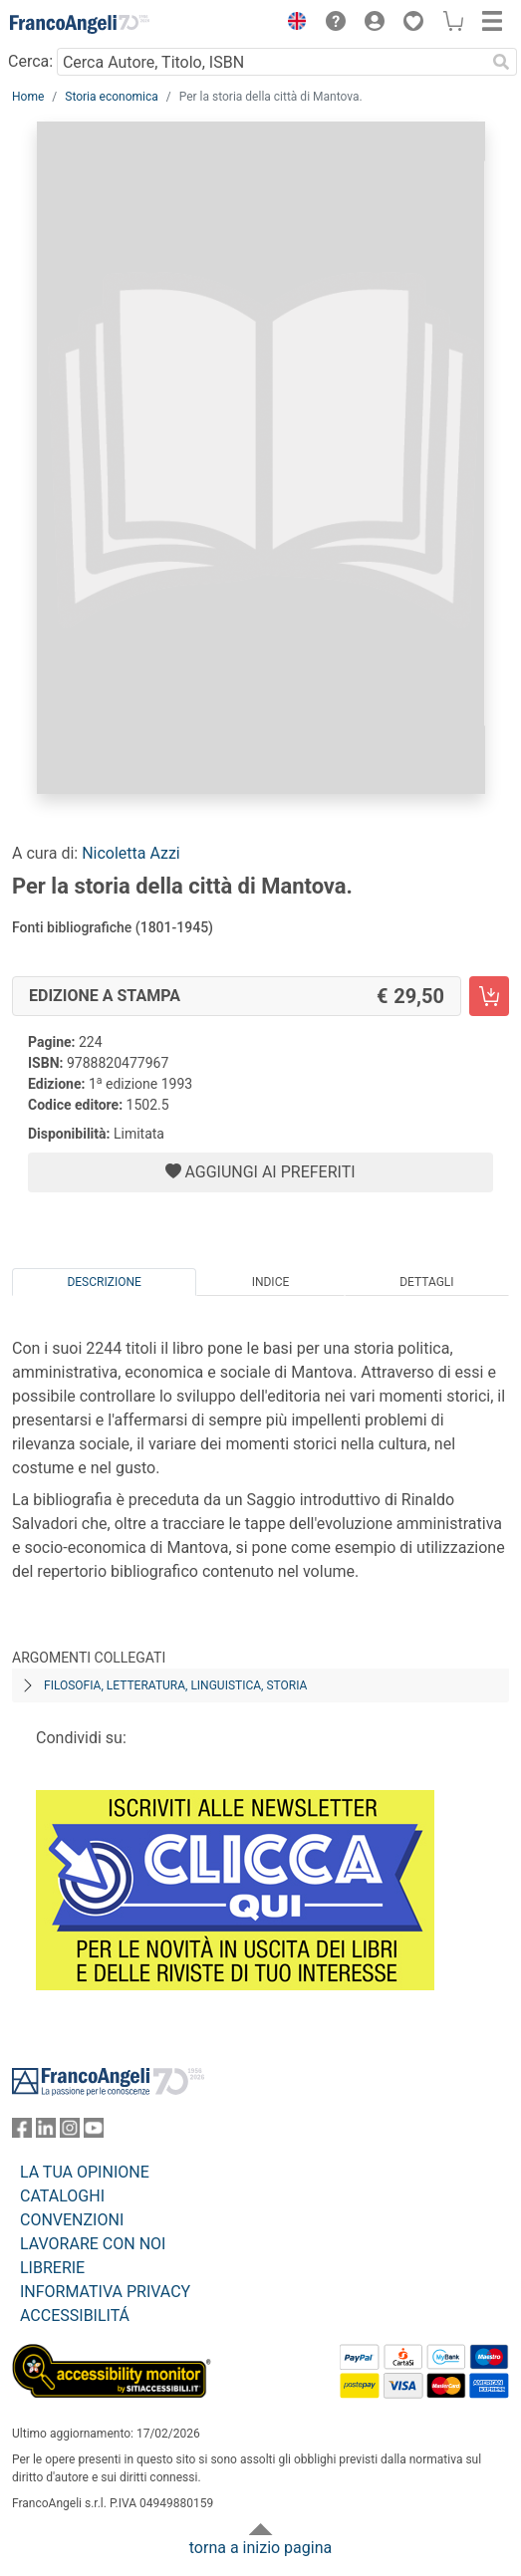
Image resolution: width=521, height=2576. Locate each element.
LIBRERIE (52, 2267)
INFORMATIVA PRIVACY (105, 2291)
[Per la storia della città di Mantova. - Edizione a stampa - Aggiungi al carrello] (489, 996)
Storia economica (111, 97)
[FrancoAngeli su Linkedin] (46, 2132)
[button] (292, 24)
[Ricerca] (501, 62)
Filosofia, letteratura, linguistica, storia (175, 1685)
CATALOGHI (62, 2196)
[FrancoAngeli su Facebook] (22, 2132)
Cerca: (30, 61)
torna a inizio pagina (260, 2547)
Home (28, 97)
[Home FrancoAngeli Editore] (79, 24)
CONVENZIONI (72, 2219)
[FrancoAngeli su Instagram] (70, 2132)
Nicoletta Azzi (131, 853)
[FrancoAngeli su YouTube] (94, 2132)
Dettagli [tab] (426, 1282)
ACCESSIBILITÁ (75, 2315)
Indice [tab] (271, 1282)
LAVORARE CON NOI (92, 2243)
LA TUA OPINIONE (84, 2172)
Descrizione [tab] (103, 1282)
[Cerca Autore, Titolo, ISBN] (271, 62)
